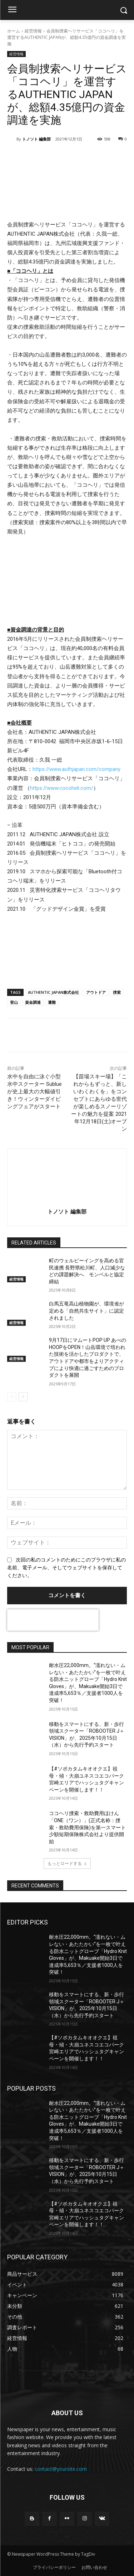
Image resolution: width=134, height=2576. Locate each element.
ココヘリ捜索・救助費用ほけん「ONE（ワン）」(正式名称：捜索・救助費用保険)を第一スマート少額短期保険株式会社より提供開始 (87, 1827)
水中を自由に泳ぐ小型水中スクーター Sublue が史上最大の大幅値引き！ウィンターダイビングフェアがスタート (34, 1091)
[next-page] (23, 1396)
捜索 (117, 992)
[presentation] (53, 1620)
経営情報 (33, 31)
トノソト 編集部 (36, 139)
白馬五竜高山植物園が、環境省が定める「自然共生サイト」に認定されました (86, 1310)
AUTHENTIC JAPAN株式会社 (53, 992)
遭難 (52, 1002)
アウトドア (96, 992)
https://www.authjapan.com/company (76, 769)
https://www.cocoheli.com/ (61, 788)
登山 (14, 1002)
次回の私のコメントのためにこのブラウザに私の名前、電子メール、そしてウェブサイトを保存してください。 (66, 1567)
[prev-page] (11, 1396)
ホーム (13, 31)
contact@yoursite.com (61, 2468)
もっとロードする (67, 1863)
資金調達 (33, 1002)
